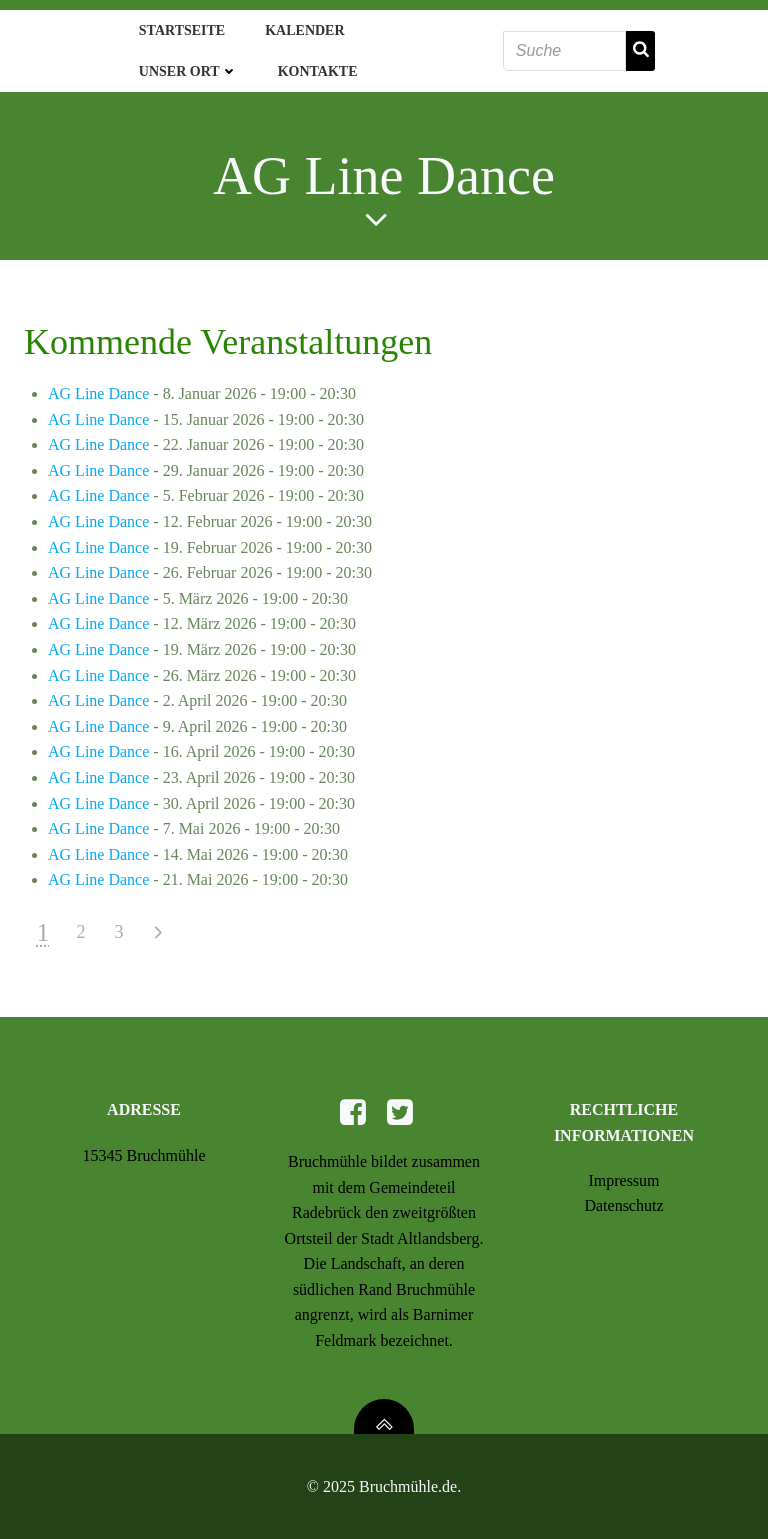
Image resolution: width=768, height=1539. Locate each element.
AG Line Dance (98, 393)
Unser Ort (188, 71)
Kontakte (318, 71)
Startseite (182, 30)
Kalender (304, 30)
